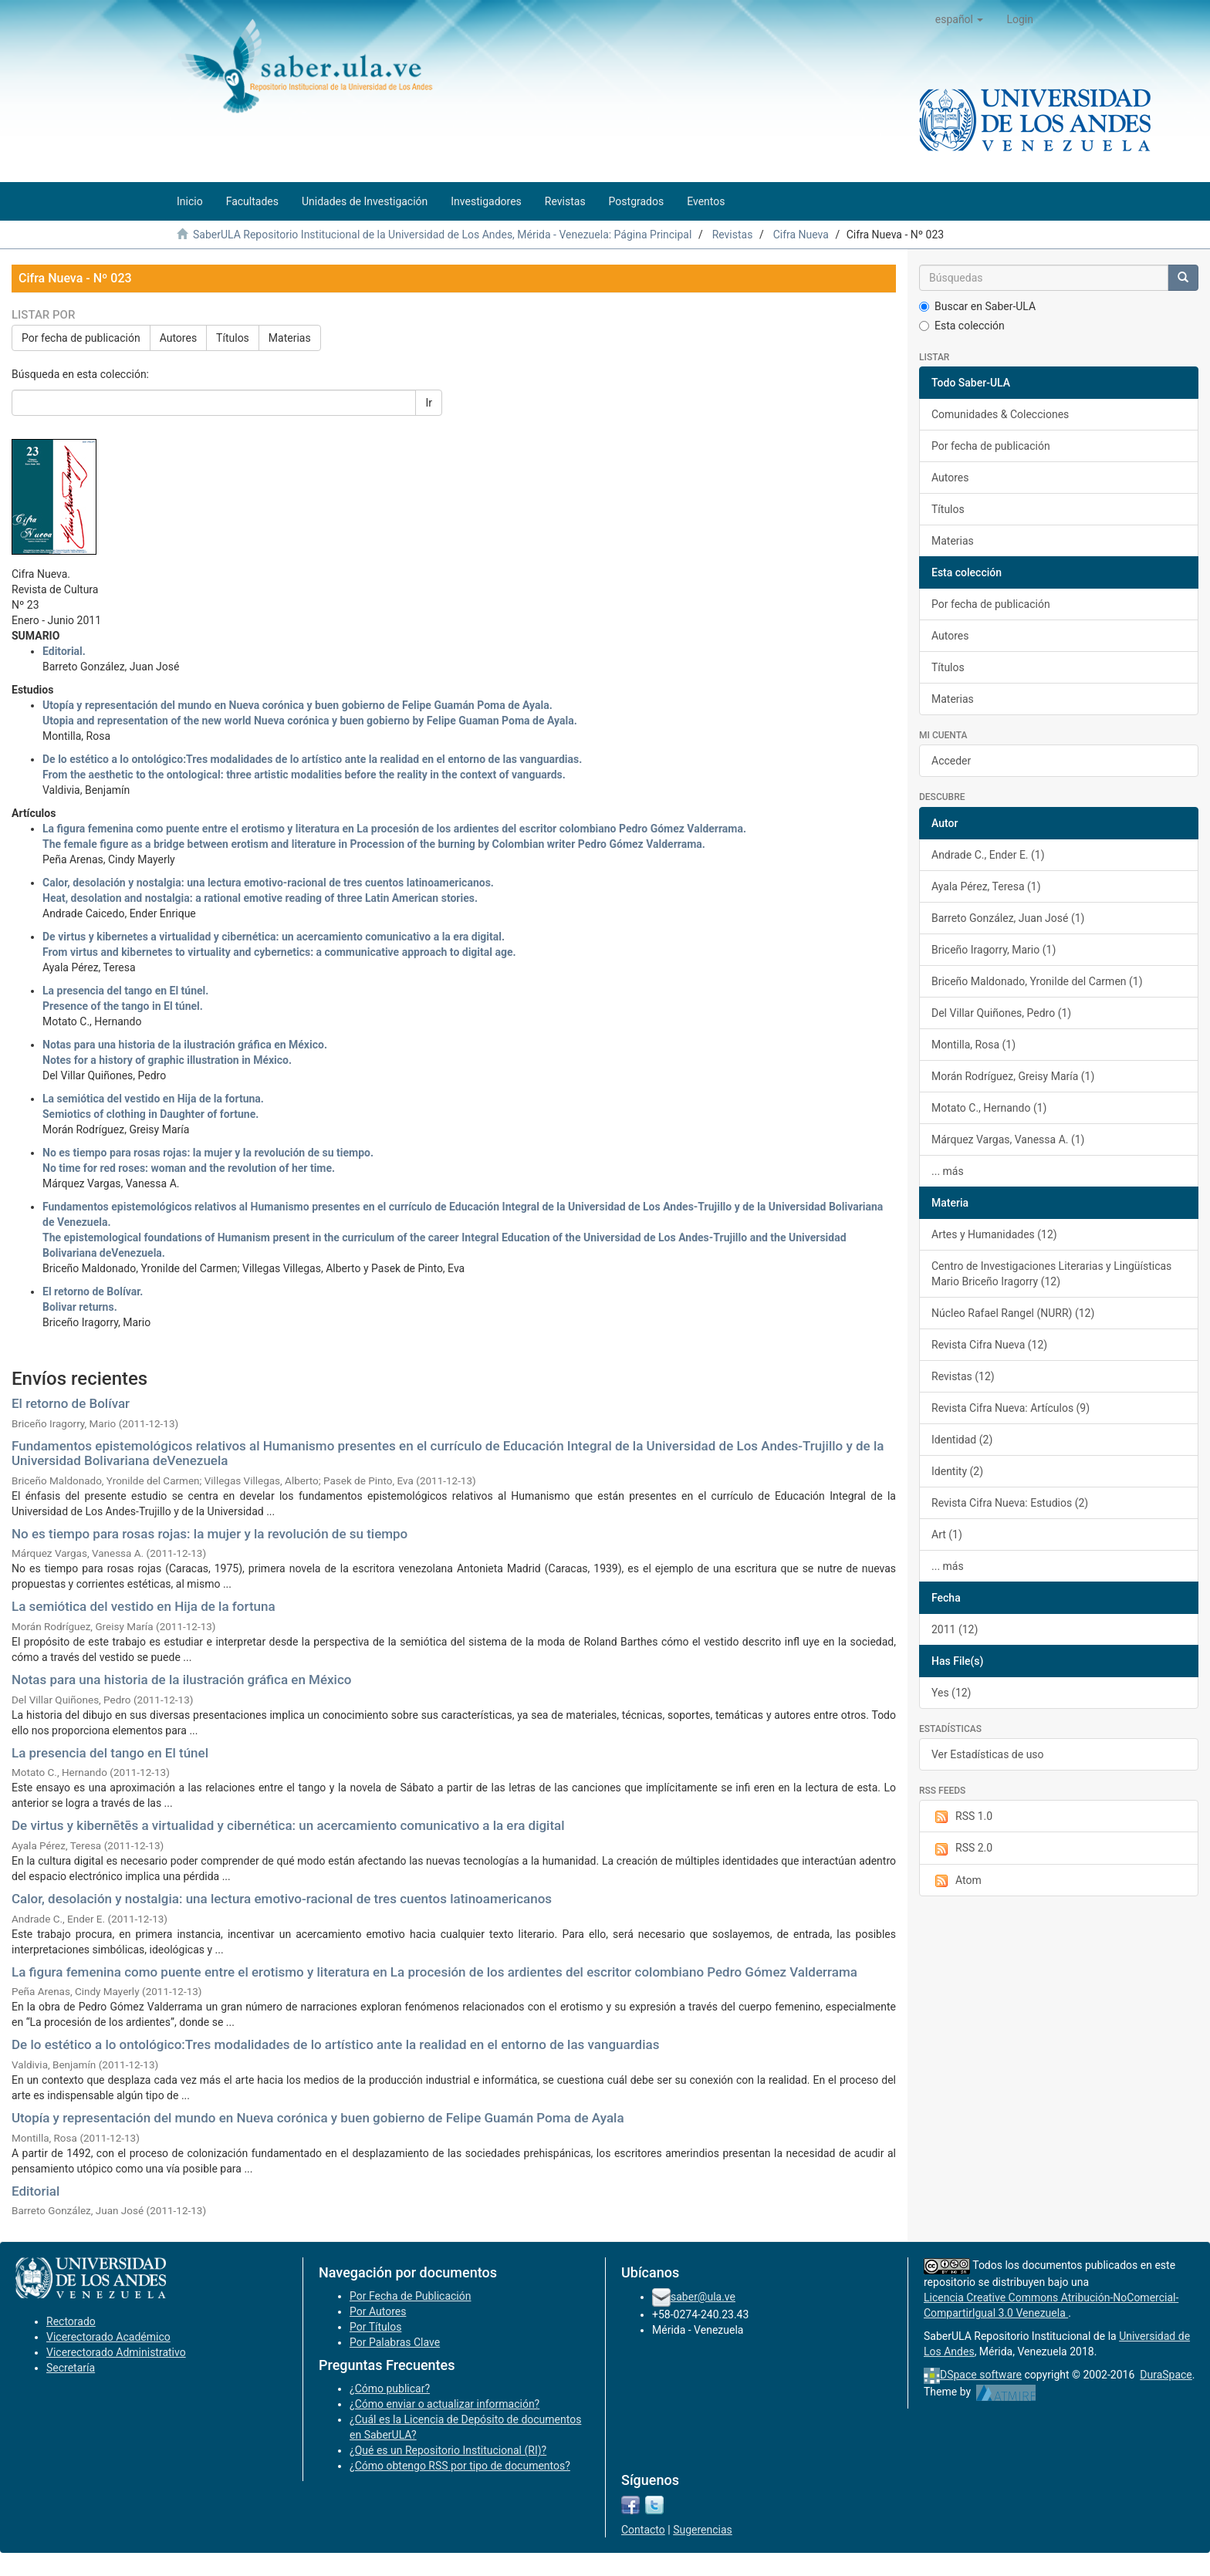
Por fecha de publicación (81, 338)
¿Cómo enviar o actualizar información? (444, 2404)
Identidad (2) (961, 1439)
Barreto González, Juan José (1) (1007, 918)
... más (947, 1171)
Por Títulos (375, 2327)
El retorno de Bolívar (71, 1403)
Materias (290, 338)
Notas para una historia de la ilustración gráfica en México (181, 1679)
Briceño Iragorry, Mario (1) (993, 950)
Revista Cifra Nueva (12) (989, 1345)
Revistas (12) (963, 1376)
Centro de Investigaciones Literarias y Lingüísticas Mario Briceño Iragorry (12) (1051, 1274)
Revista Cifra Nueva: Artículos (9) (1010, 1408)
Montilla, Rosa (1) (973, 1044)
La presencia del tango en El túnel (110, 1753)
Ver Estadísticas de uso (987, 1754)
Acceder (951, 761)
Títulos (232, 338)
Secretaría (70, 2368)
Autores (178, 338)
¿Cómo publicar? (390, 2388)
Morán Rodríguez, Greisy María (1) (1012, 1076)
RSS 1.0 (961, 1817)
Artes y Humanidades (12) (994, 1234)
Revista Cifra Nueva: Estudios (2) (1009, 1503)
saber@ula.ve (703, 2297)
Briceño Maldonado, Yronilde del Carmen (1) (1037, 981)
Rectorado (71, 2321)
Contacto (643, 2530)
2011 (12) (954, 1629)
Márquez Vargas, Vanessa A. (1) (1007, 1139)
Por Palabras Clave (395, 2342)
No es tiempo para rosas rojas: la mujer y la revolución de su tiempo (209, 1533)
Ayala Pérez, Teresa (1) (986, 886)
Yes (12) (951, 1692)
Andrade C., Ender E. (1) (988, 855)
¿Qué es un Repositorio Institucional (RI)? (448, 2450)
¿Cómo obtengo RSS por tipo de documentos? (460, 2466)
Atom (956, 1881)
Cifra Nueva (801, 234)
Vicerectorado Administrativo (116, 2352)
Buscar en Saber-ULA (977, 306)
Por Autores (378, 2311)
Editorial (35, 2191)
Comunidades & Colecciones (1000, 414)
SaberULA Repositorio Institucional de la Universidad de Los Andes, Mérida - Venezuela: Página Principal (442, 234)
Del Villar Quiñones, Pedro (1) (1001, 1013)
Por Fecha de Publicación (410, 2296)
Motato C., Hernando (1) (988, 1108)
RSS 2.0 (961, 1848)
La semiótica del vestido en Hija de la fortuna (143, 1606)
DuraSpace (1166, 2374)
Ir (428, 403)
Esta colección (962, 325)
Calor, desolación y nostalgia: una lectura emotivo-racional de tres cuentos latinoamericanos (282, 1898)
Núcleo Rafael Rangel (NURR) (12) (1012, 1313)
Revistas (732, 234)
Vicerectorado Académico (108, 2337)
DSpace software (981, 2374)
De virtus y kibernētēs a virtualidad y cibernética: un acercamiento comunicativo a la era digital (288, 1825)
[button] (959, 19)
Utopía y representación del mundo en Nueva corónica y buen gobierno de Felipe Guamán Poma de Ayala (318, 2117)
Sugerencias (702, 2530)
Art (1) (946, 1534)
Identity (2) (957, 1471)
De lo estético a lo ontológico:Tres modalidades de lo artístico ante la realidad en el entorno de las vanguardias (335, 2044)
